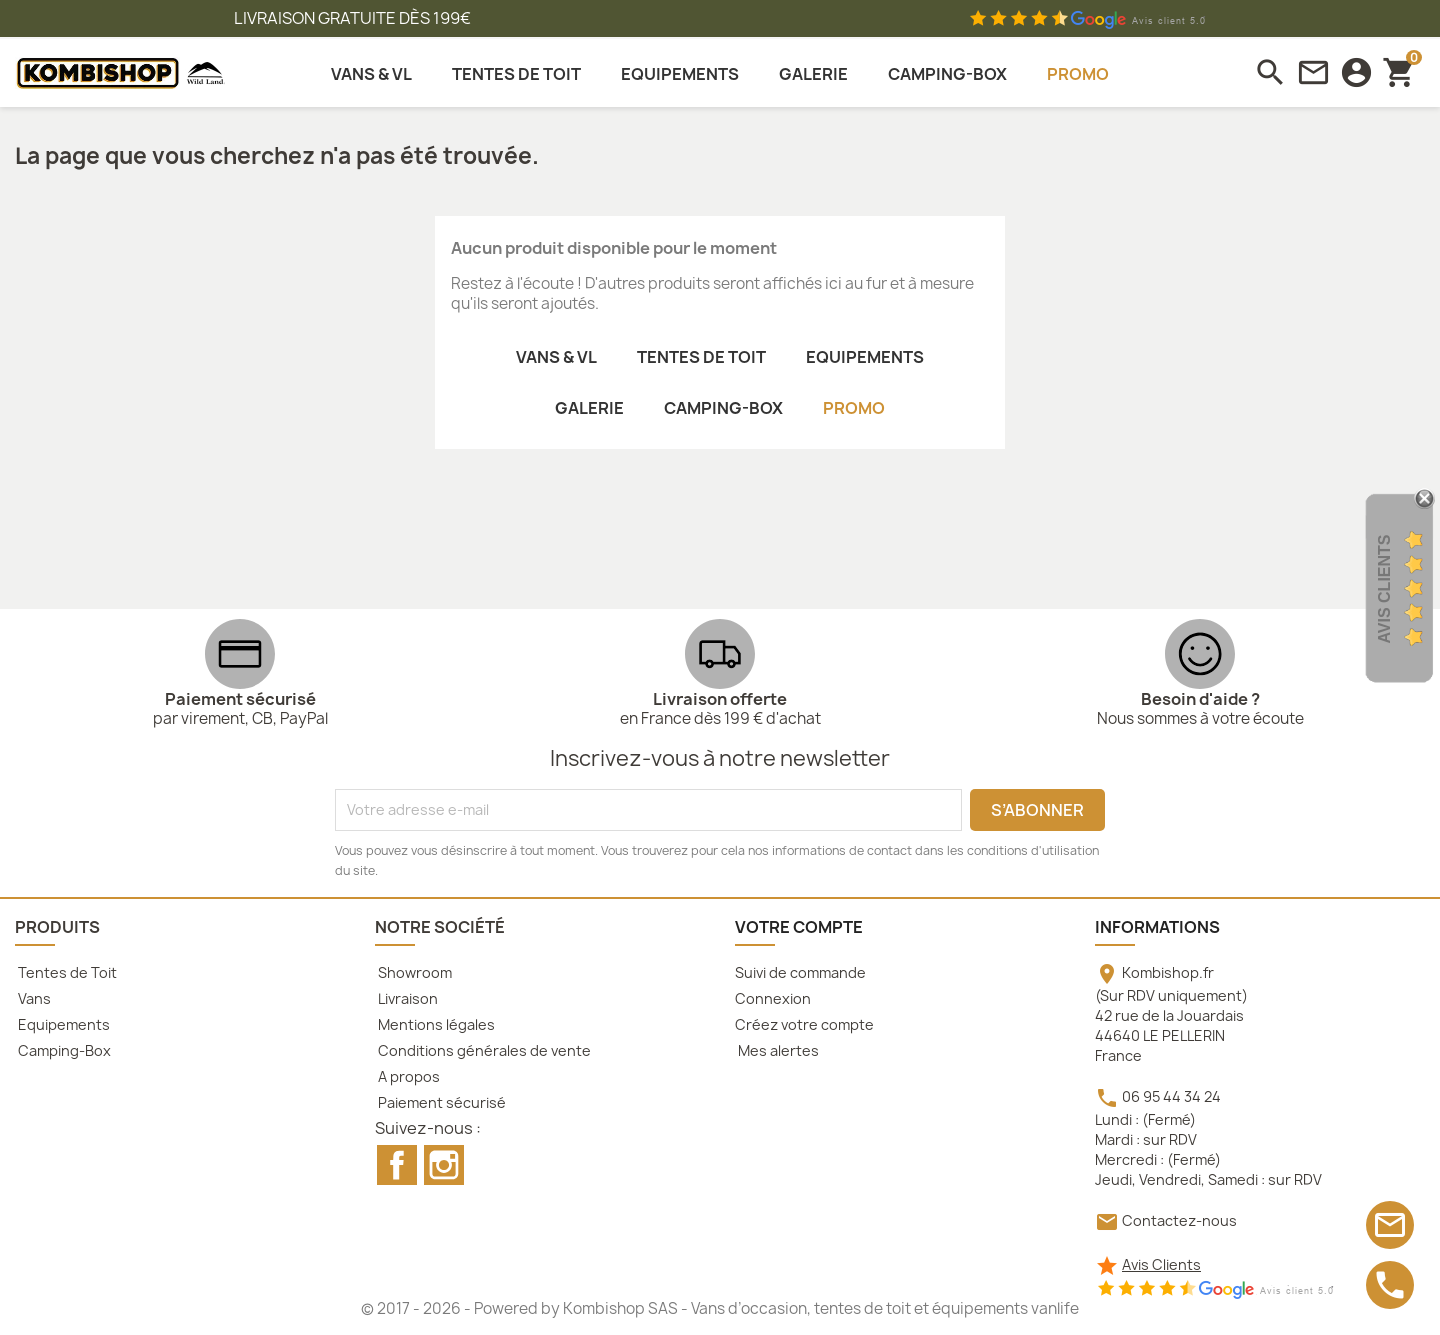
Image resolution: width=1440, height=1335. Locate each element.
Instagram (444, 1165)
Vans (33, 998)
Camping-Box (63, 1050)
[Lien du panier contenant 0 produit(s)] (1399, 71)
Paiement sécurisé (440, 1102)
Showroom (413, 972)
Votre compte (799, 927)
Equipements (62, 1024)
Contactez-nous (1179, 1220)
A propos (407, 1076)
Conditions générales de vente (483, 1050)
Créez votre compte (804, 1024)
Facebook (397, 1165)
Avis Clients (1161, 1264)
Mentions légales (435, 1024)
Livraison (406, 998)
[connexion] (1356, 72)
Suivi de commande (800, 972)
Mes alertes (777, 1050)
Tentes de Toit (66, 972)
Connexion (773, 998)
